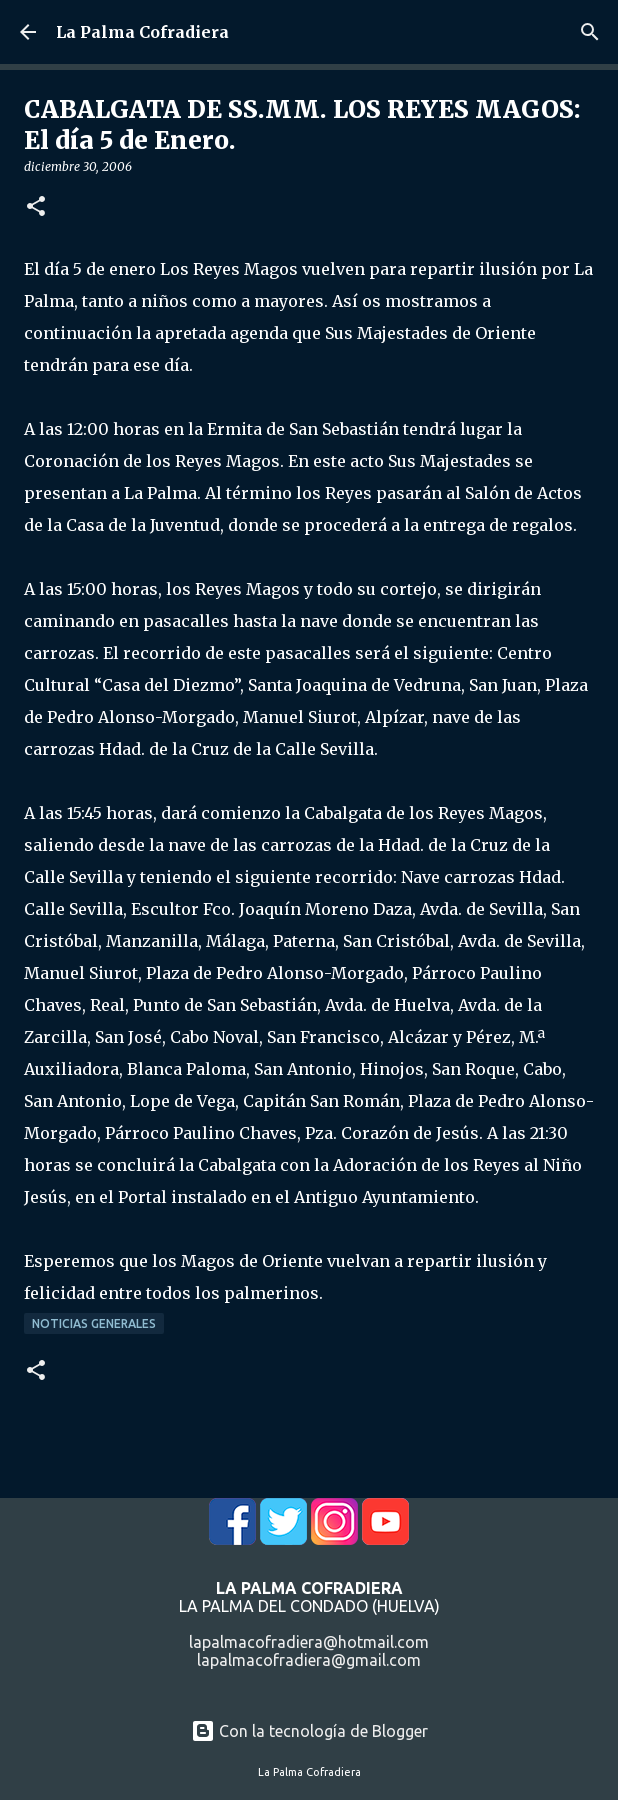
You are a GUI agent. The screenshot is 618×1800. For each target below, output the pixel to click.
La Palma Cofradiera (142, 32)
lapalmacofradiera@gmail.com (309, 1660)
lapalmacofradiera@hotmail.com (309, 1642)
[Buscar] (590, 32)
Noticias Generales (94, 1323)
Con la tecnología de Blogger (309, 1731)
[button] (36, 207)
